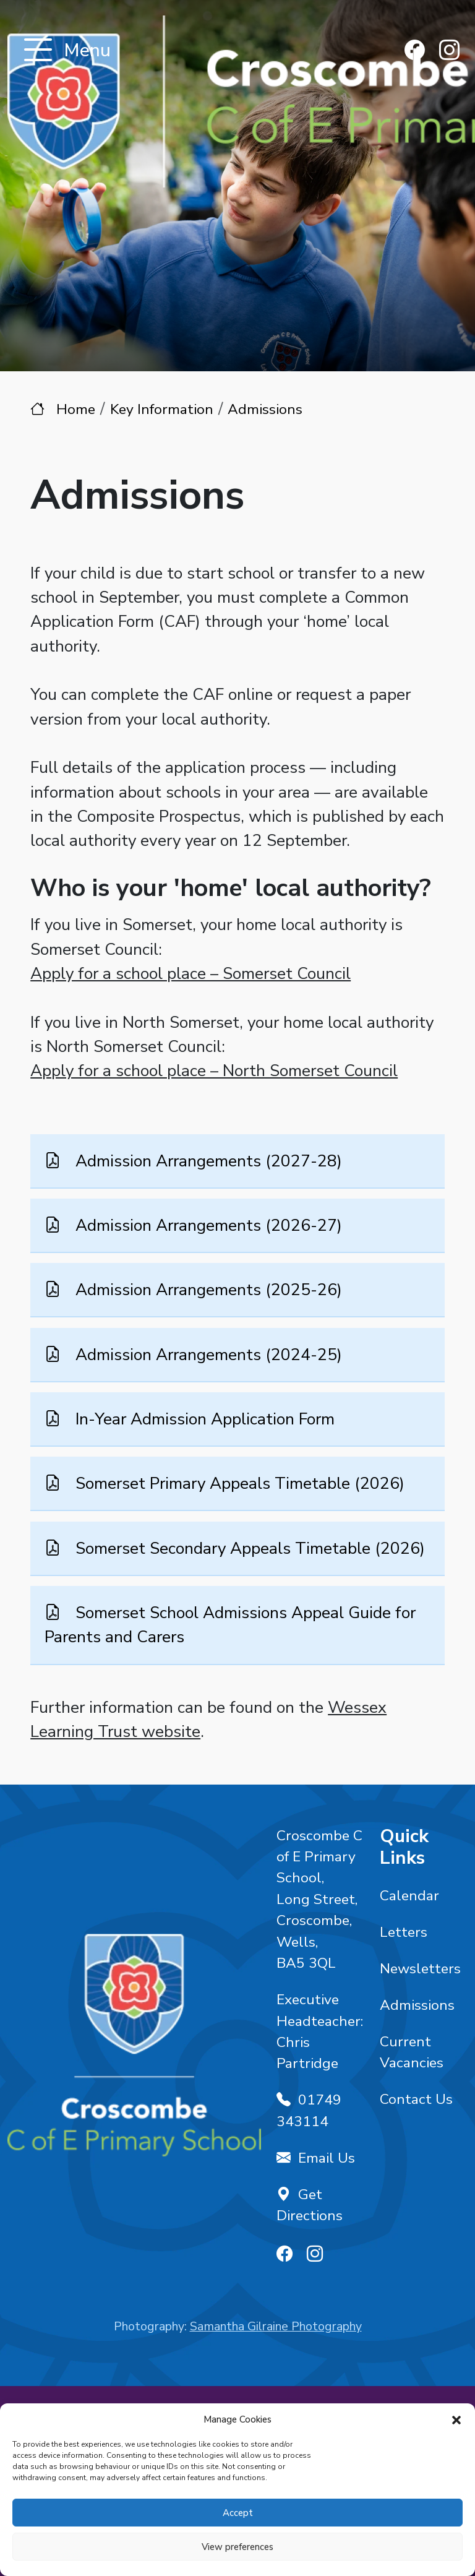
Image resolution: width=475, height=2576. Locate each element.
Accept (238, 2513)
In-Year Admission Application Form (203, 1419)
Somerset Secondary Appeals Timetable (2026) (248, 1548)
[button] (456, 2419)
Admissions (417, 2005)
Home (75, 409)
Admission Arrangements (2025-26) (206, 1289)
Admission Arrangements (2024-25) (206, 1354)
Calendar (409, 1895)
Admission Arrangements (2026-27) (206, 1225)
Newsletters (420, 1968)
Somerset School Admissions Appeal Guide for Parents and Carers (230, 1624)
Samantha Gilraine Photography (276, 2326)
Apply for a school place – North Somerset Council (214, 1070)
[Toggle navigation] (38, 51)
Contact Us (416, 2099)
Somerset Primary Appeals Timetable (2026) (237, 1483)
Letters (403, 1932)
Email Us (315, 2158)
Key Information (161, 409)
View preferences (237, 2547)
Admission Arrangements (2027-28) (206, 1160)
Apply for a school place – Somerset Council (190, 973)
